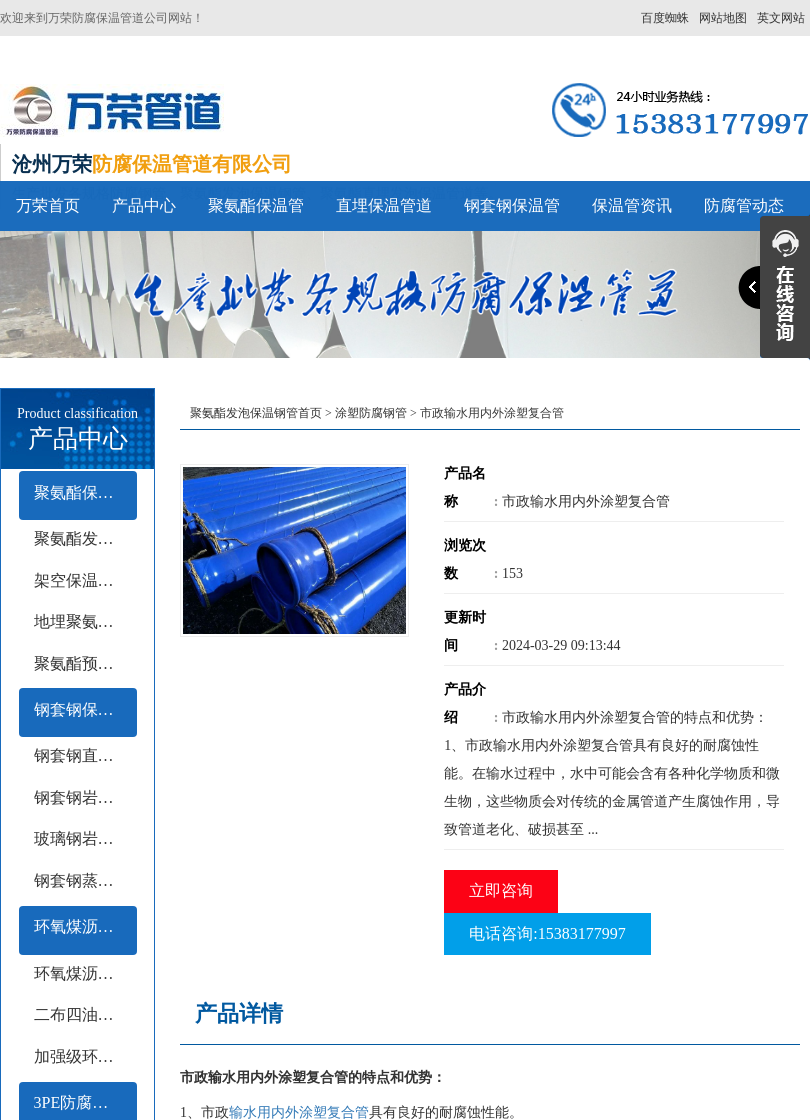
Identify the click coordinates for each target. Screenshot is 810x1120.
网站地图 (723, 18)
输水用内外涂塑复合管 (299, 1112)
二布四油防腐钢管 (85, 1014)
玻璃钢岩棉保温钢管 (85, 838)
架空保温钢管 (82, 580)
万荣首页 (48, 205)
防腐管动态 (744, 205)
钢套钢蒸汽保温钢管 (85, 880)
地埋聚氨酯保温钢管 (85, 621)
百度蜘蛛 (665, 18)
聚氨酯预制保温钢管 (85, 663)
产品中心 (144, 205)
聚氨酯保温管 (256, 205)
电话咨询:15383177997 (547, 933)
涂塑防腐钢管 (371, 413)
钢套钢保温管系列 (85, 709)
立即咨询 (501, 890)
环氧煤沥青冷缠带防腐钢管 (85, 973)
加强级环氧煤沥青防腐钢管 (85, 1056)
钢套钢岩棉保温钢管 (85, 797)
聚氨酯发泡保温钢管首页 (256, 413)
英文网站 (781, 18)
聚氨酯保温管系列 (85, 492)
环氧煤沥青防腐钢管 (85, 926)
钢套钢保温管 (512, 205)
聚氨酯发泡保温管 (85, 538)
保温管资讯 (632, 205)
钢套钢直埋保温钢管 (85, 755)
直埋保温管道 (384, 205)
